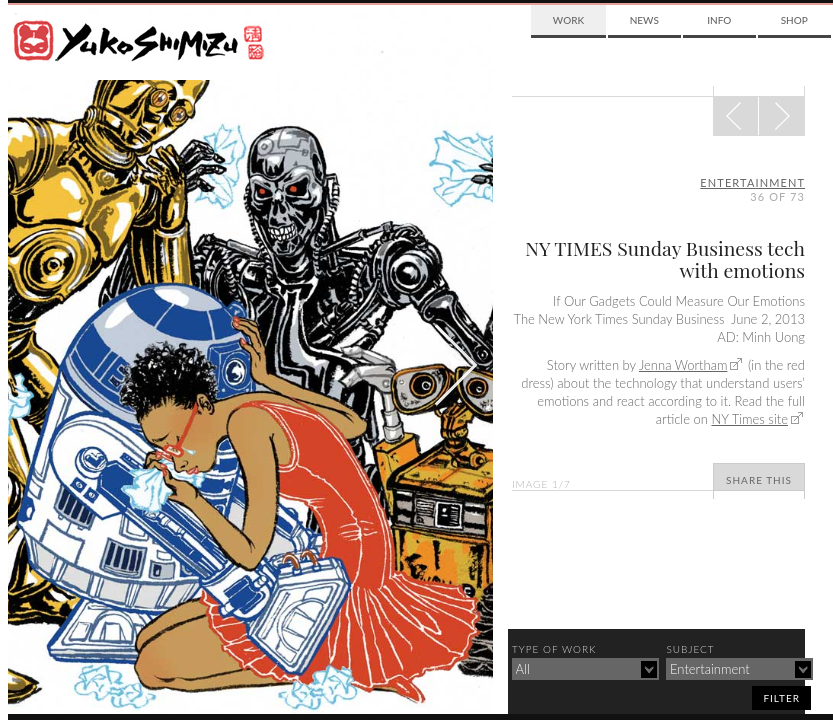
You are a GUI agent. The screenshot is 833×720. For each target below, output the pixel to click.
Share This (759, 480)
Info (719, 20)
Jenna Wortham (683, 365)
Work (568, 20)
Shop (794, 20)
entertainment (752, 182)
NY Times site (749, 419)
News (644, 20)
